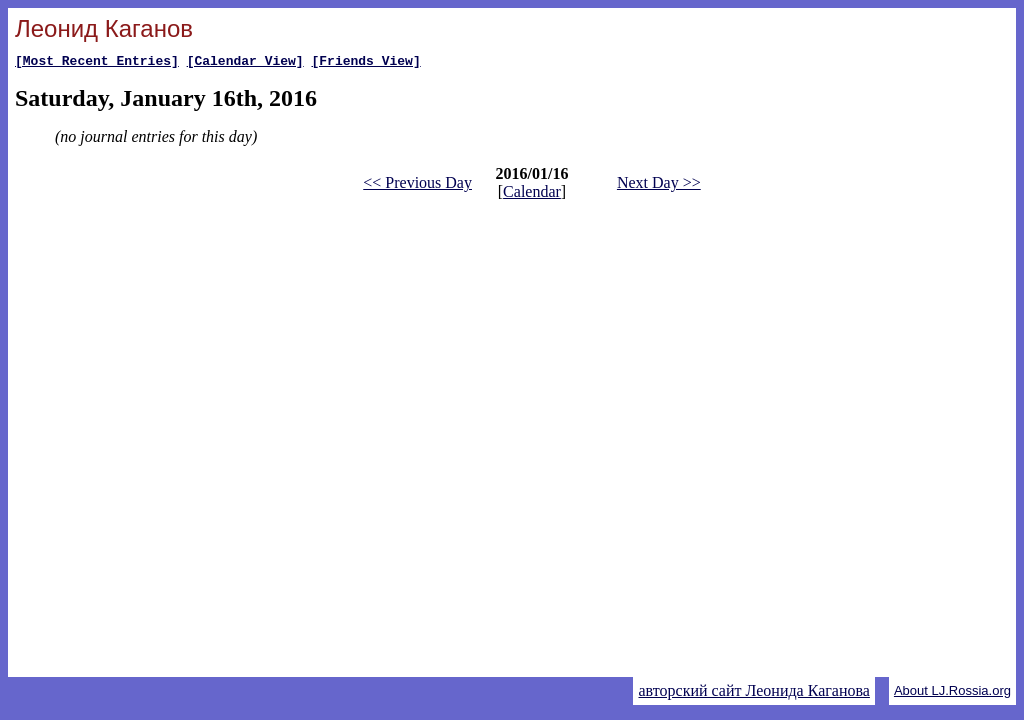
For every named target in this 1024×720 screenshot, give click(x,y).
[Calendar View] (245, 63)
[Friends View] (365, 63)
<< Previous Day (417, 185)
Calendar (532, 194)
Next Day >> (659, 185)
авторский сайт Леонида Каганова (753, 690)
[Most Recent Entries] (97, 63)
